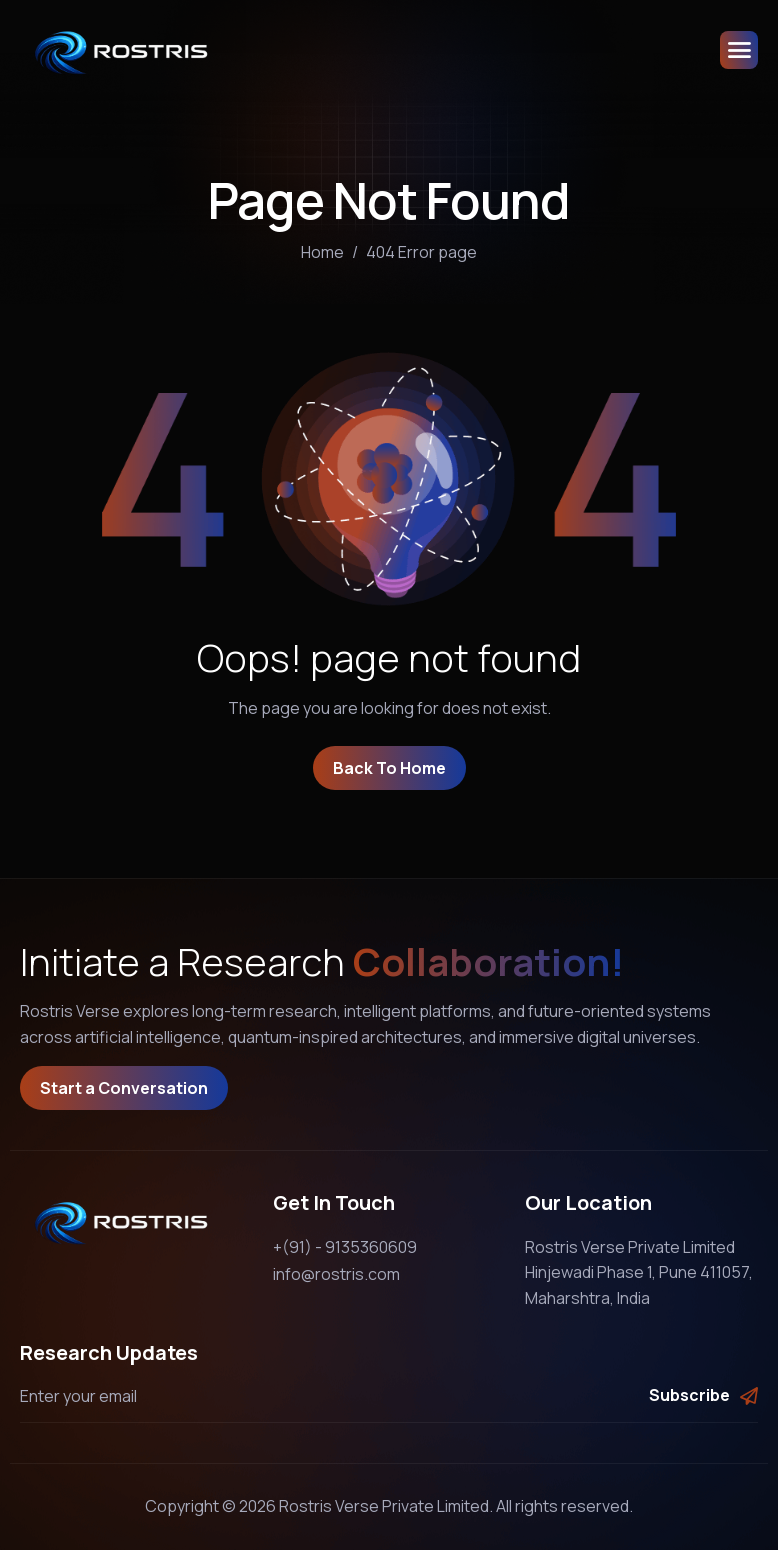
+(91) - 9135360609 (345, 1247)
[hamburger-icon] (739, 50)
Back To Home (389, 768)
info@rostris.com (336, 1274)
